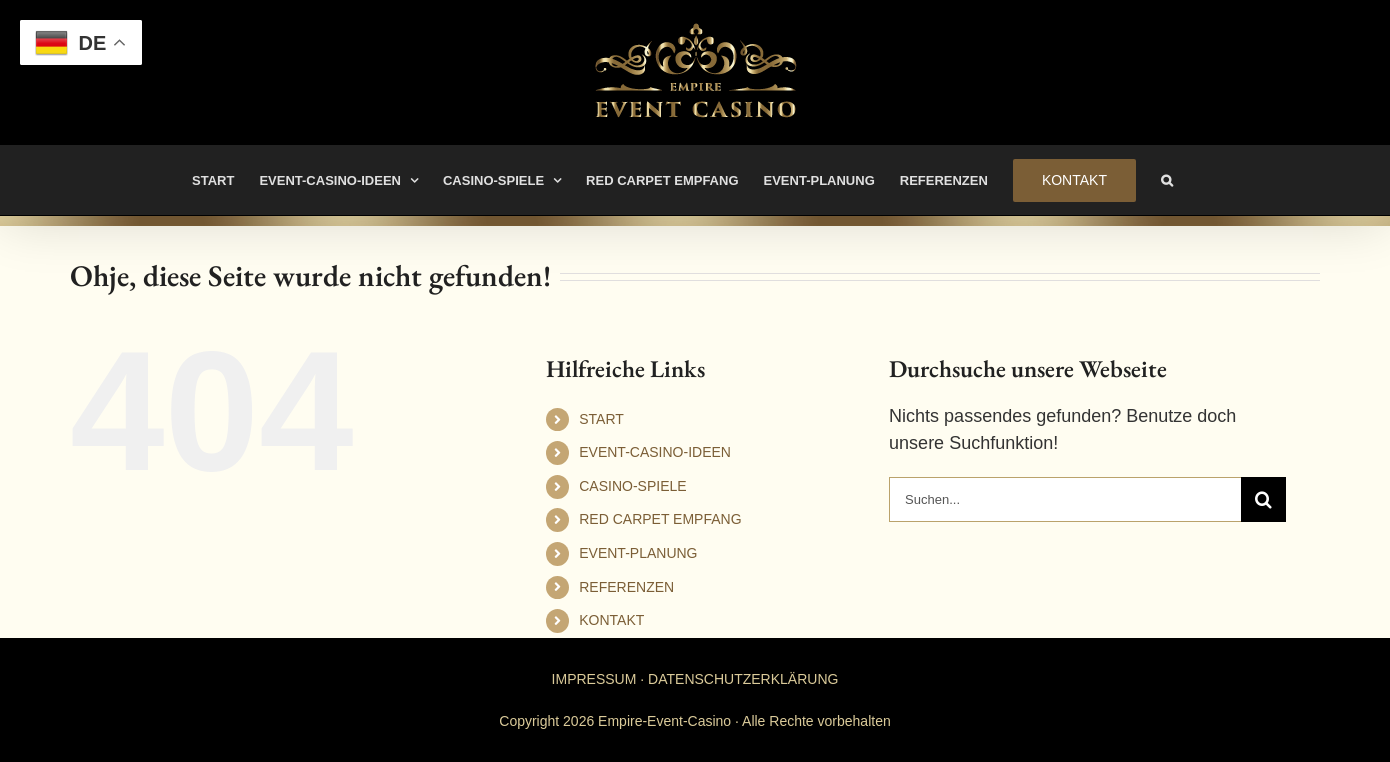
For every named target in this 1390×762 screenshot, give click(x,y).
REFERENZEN (626, 587)
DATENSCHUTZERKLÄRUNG (743, 679)
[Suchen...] (1065, 499)
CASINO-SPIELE (632, 486)
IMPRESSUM (594, 679)
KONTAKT (611, 620)
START (601, 419)
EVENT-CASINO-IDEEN (655, 452)
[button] (1167, 180)
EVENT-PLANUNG (638, 553)
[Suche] (1263, 499)
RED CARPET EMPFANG (660, 519)
